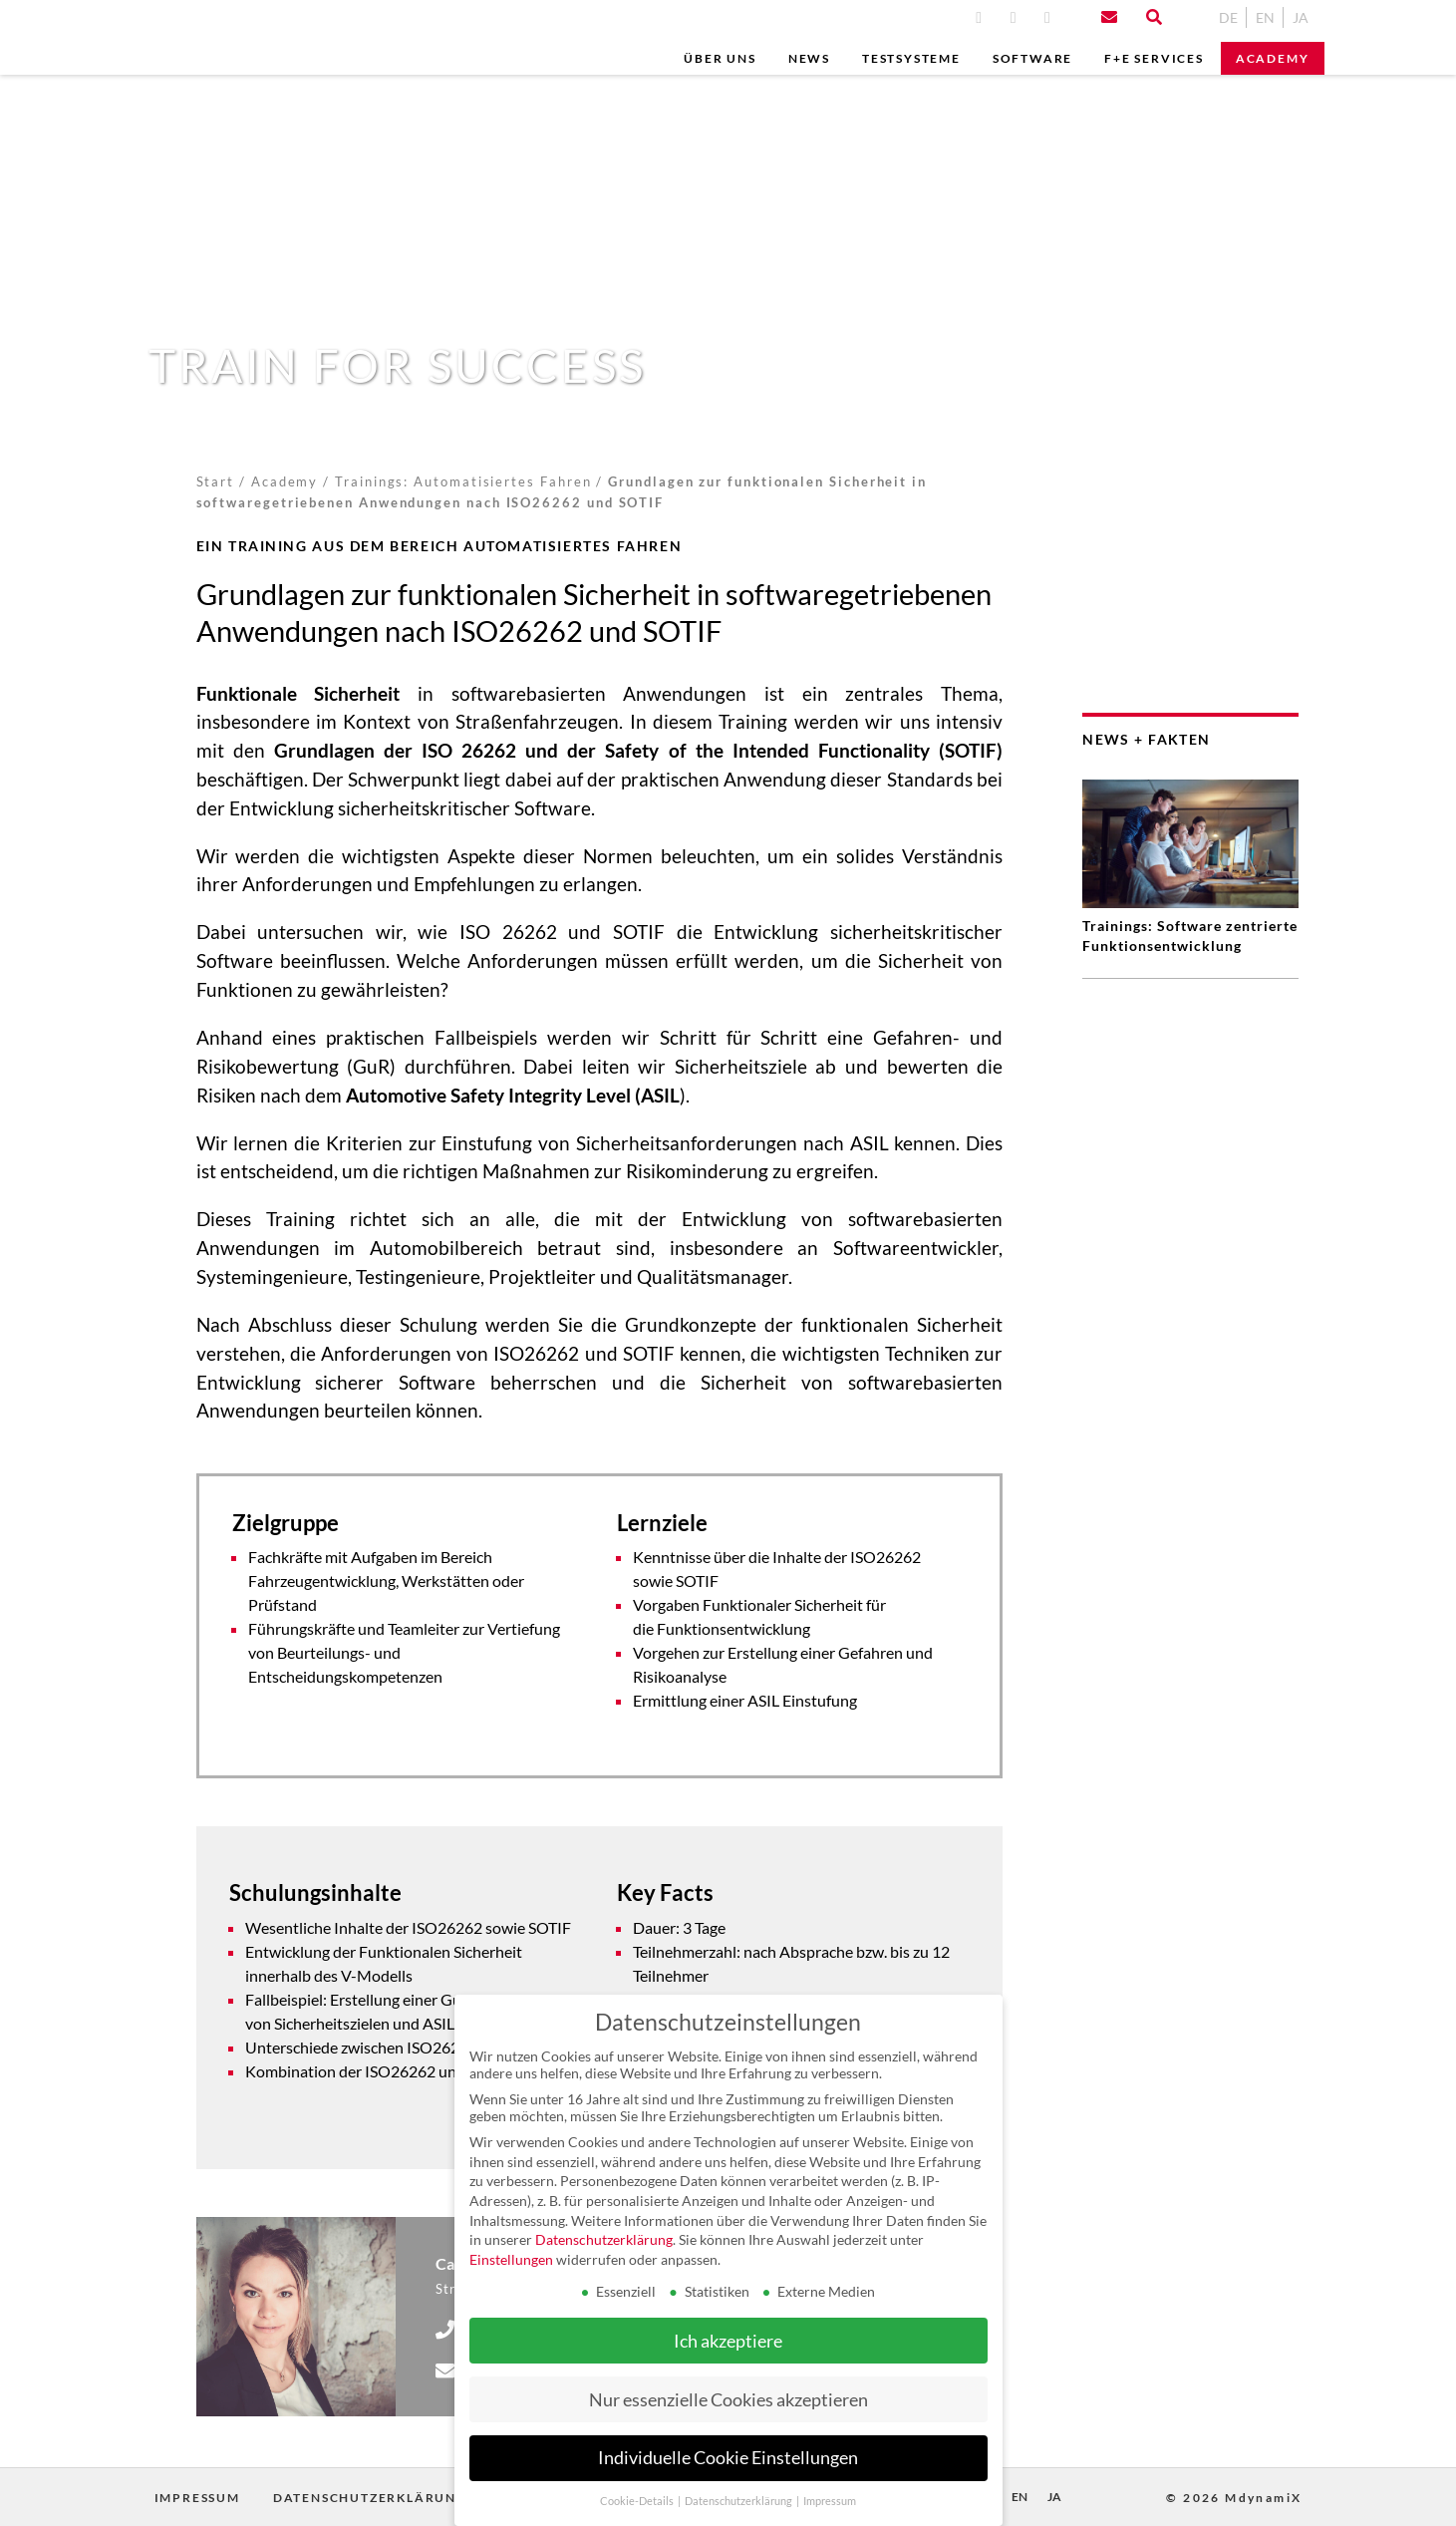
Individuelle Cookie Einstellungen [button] (728, 2457)
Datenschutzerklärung (370, 2497)
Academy (1273, 58)
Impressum (197, 2497)
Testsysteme (911, 58)
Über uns (719, 58)
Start (215, 481)
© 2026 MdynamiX (1234, 2497)
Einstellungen (511, 2259)
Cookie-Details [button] (638, 2501)
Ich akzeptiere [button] (728, 2341)
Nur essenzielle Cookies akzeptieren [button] (728, 2399)
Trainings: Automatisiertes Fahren (463, 481)
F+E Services (1154, 58)
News (809, 58)
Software (1032, 58)
